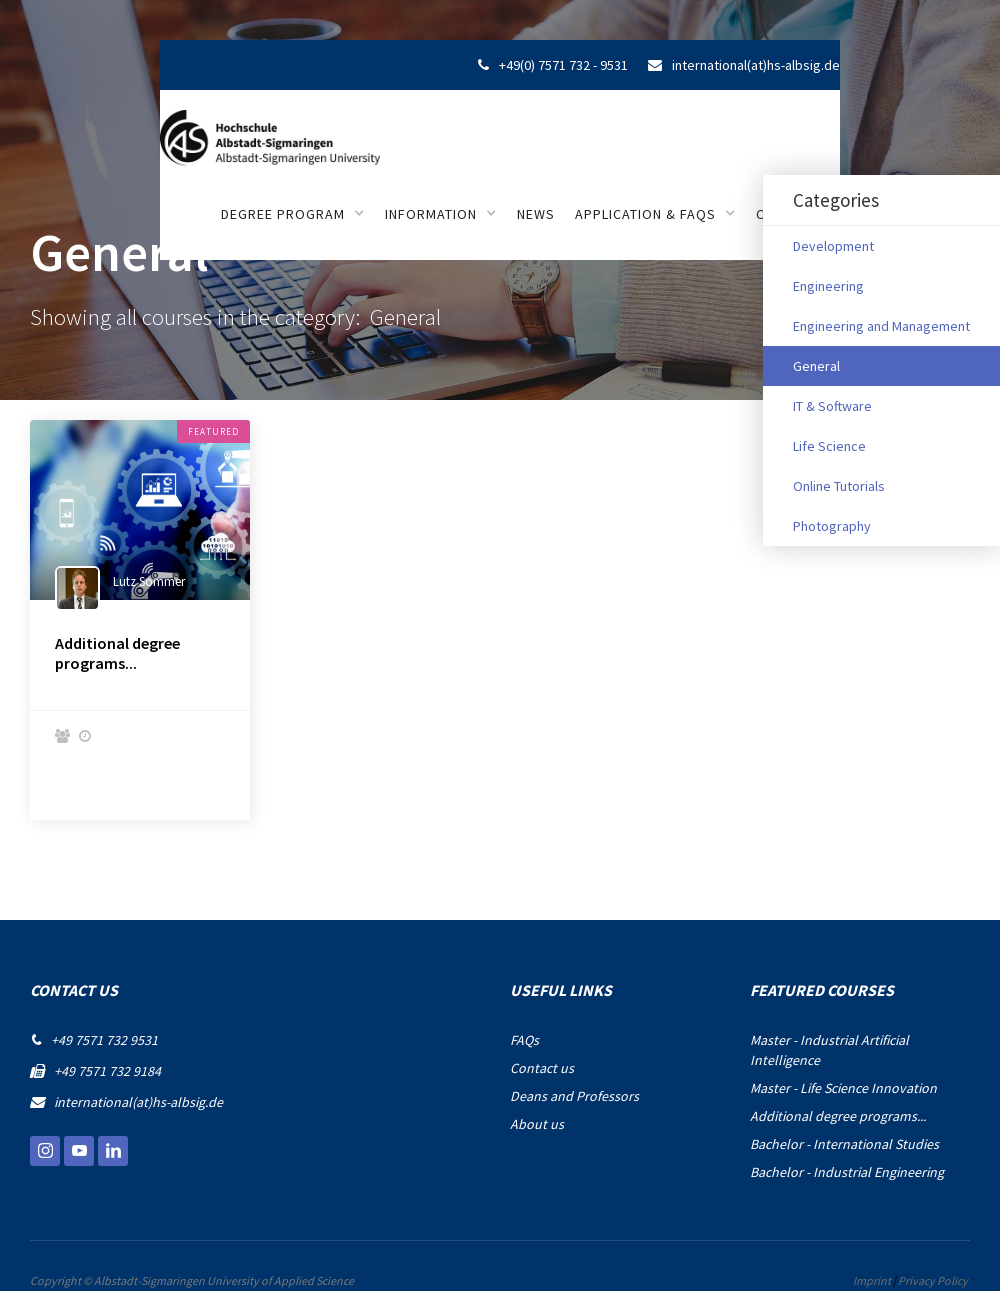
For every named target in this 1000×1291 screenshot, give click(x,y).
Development (833, 246)
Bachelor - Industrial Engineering (847, 1172)
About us (537, 1124)
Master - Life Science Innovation (843, 1088)
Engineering (828, 286)
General (816, 366)
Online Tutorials (839, 486)
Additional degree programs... (117, 653)
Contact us (542, 1068)
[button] (293, 214)
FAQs (524, 1040)
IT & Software (832, 406)
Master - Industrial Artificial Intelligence (829, 1050)
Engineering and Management (881, 326)
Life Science (829, 446)
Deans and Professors (574, 1096)
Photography (832, 526)
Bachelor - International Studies (844, 1144)
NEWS (536, 214)
